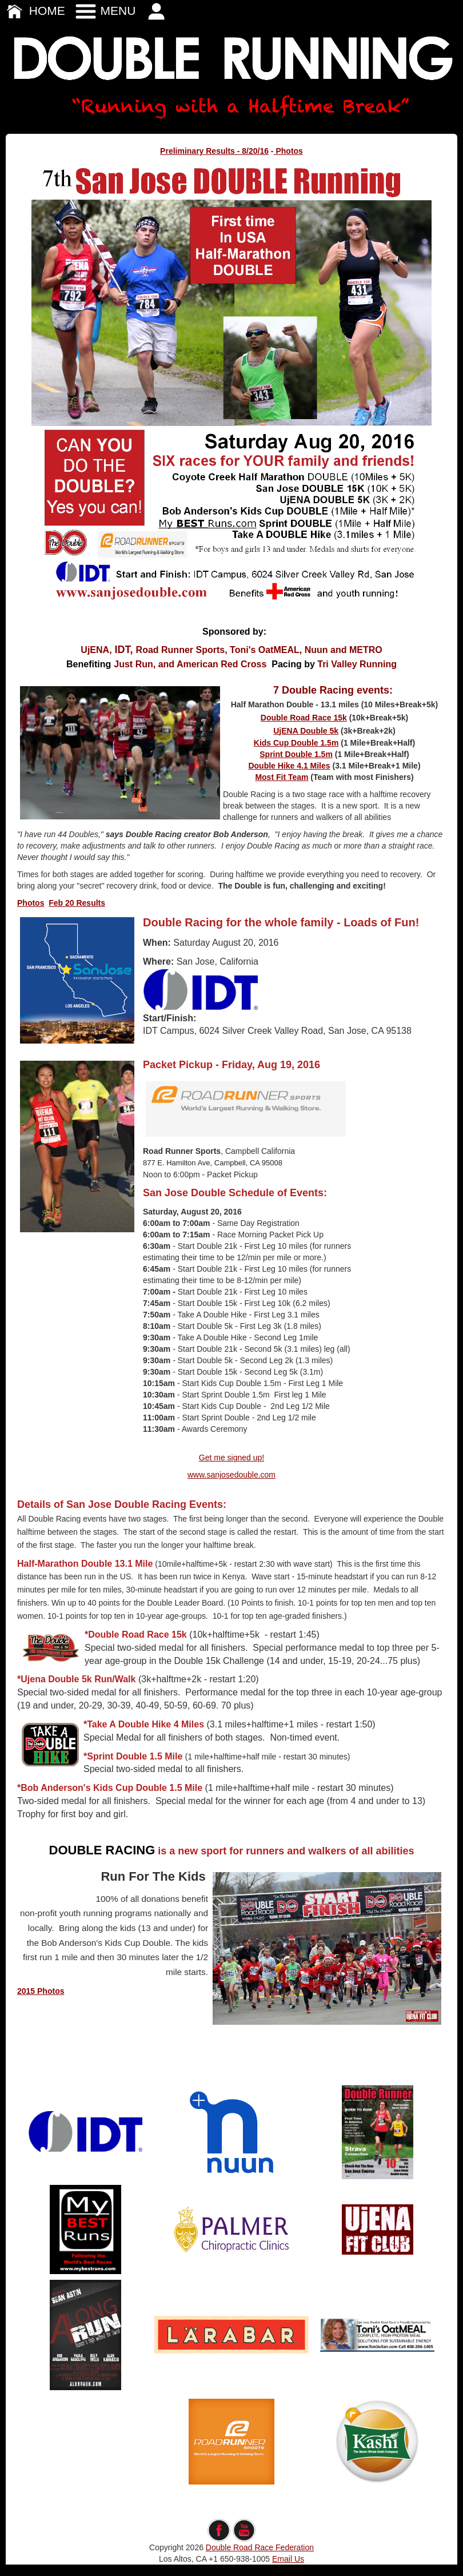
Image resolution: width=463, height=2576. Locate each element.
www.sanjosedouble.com (231, 1474)
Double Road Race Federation (260, 2547)
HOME (34, 10)
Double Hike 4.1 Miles (289, 765)
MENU (105, 10)
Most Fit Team (281, 777)
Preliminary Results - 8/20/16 (214, 151)
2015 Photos (40, 1991)
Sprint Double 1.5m (296, 754)
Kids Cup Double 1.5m (296, 742)
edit (231, 2513)
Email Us (288, 2558)
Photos (288, 151)
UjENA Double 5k (305, 730)
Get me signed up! (231, 1457)
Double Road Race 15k (304, 717)
